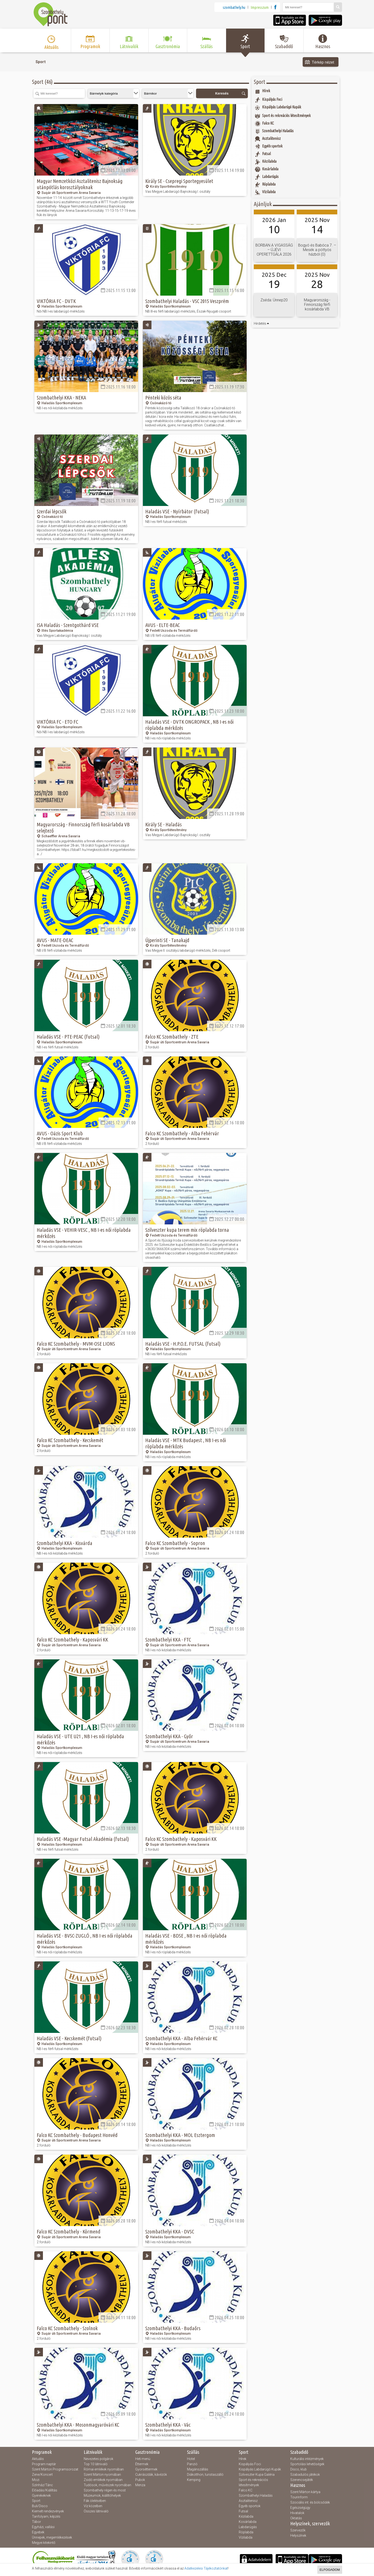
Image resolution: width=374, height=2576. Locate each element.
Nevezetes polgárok (98, 2459)
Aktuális (38, 2459)
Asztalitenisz (248, 2501)
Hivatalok (297, 2513)
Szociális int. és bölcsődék (310, 2502)
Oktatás (296, 2518)
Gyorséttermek (146, 2469)
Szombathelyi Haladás (256, 2495)
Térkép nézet (319, 62)
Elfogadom (330, 2569)
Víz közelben (93, 2506)
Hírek (242, 2459)
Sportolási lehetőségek (307, 2464)
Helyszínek (298, 2535)
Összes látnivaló (96, 2511)
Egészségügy (300, 2508)
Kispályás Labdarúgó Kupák (260, 2469)
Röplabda (246, 2532)
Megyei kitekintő (43, 2543)
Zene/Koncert (42, 2474)
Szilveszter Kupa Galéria (257, 2474)
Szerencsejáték (301, 2480)
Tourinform (299, 2497)
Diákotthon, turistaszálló (205, 2474)
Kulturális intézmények (307, 2459)
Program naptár (44, 2464)
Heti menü (142, 2459)
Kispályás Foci (250, 2464)
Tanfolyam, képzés (46, 2516)
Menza (140, 2485)
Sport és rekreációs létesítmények (253, 2482)
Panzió (192, 2464)
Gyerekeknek (41, 2495)
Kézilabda (246, 2516)
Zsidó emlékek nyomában (103, 2480)
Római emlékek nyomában (104, 2469)
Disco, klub (298, 2469)
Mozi (35, 2480)
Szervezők (298, 2530)
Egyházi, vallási (43, 2527)
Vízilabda (245, 2537)
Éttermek (141, 2464)
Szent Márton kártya (305, 2492)
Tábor (36, 2522)
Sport (41, 62)
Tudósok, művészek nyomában (107, 2485)
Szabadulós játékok (305, 2474)
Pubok (140, 2480)
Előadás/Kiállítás (44, 2490)
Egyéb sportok (249, 2506)
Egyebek (38, 2532)
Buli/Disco (40, 2506)
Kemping (193, 2480)
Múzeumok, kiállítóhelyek (102, 2495)
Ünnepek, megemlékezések (52, 2537)
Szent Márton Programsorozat (55, 2469)
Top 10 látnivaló (96, 2464)
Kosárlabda (247, 2522)
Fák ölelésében (95, 2501)
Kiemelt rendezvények (48, 2511)
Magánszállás (197, 2469)
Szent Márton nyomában (102, 2474)
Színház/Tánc (42, 2485)
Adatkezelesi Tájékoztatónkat (206, 2568)
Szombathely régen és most (105, 2490)
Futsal (243, 2511)
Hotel (191, 2459)
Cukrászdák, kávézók (151, 2474)
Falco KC (245, 2490)
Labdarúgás (248, 2527)
